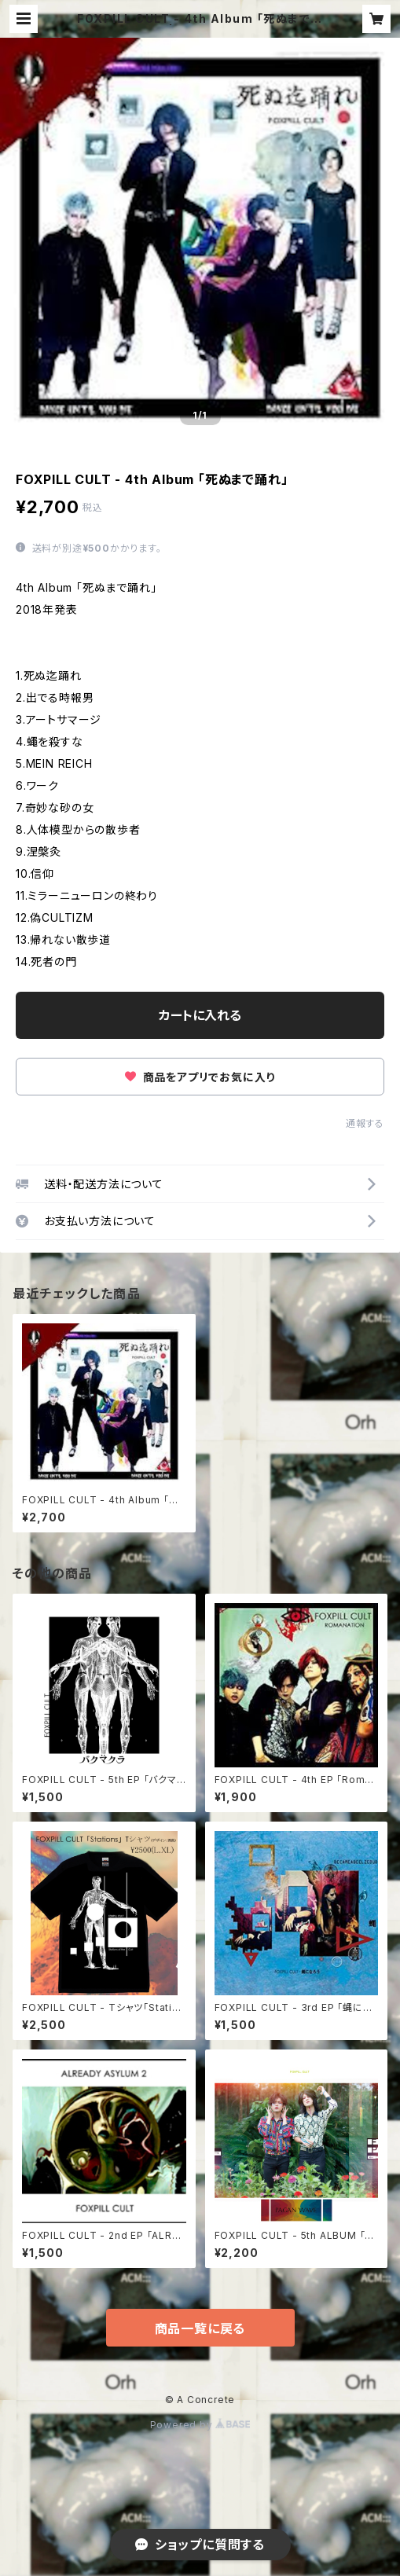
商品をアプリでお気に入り (200, 1077)
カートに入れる (200, 1015)
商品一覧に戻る (200, 2328)
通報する (365, 1123)
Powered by (200, 2425)
